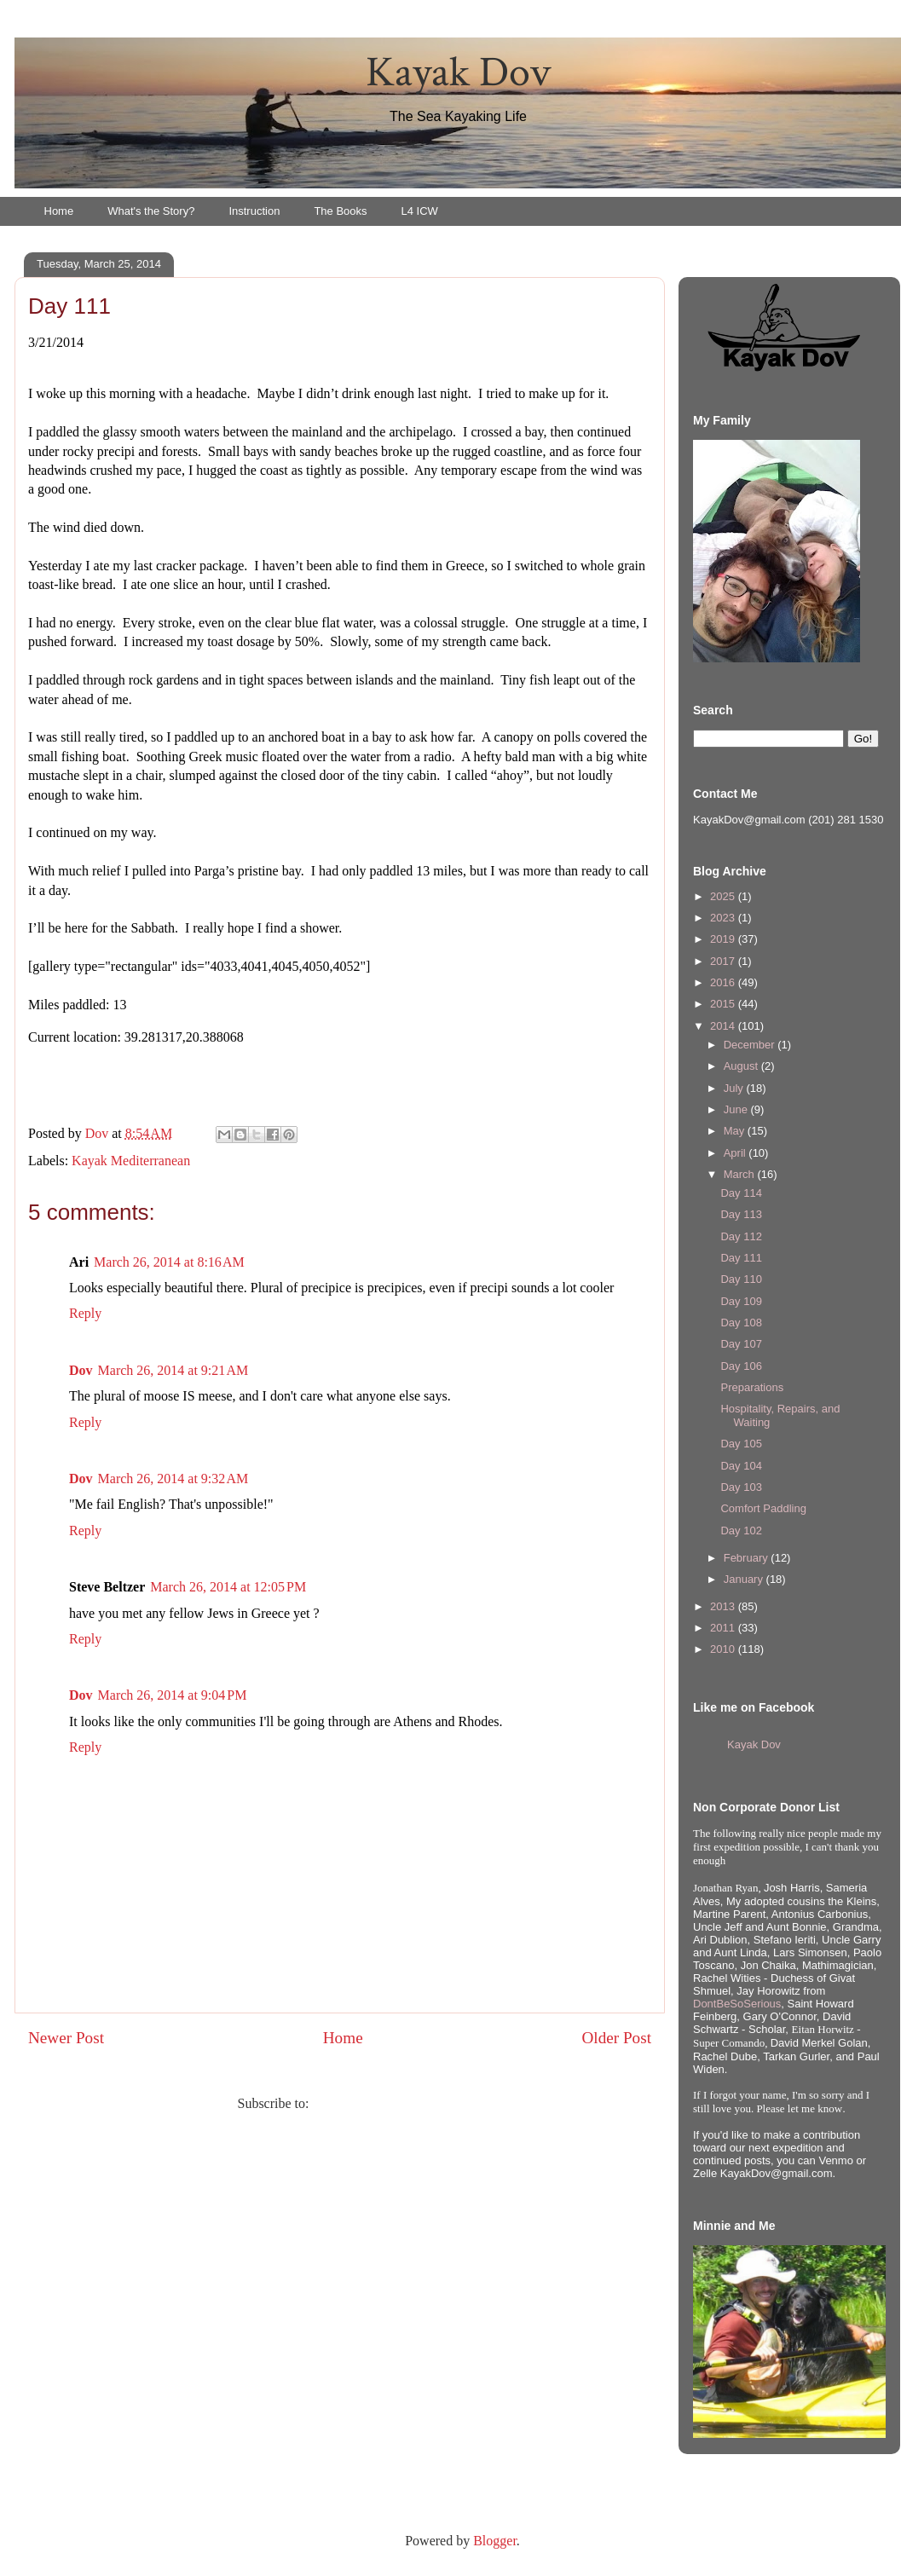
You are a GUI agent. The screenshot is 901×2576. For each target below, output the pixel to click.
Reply (85, 1313)
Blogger (495, 2540)
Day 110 (740, 1279)
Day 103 (740, 1487)
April (736, 1152)
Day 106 (740, 1366)
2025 (724, 896)
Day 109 (740, 1301)
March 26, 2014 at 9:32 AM (173, 1478)
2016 (724, 982)
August (742, 1066)
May (736, 1130)
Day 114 (740, 1193)
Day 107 (740, 1343)
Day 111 (740, 1257)
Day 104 (740, 1465)
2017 (724, 961)
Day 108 (740, 1322)
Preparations (751, 1387)
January (745, 1579)
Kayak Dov (458, 73)
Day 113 (740, 1214)
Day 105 (740, 1443)
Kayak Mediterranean (131, 1160)
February (747, 1557)
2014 (724, 1025)
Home (59, 211)
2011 (724, 1627)
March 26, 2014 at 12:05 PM (228, 1587)
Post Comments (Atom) (377, 2103)
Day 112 (740, 1236)
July (735, 1088)
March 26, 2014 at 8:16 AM (169, 1262)
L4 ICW (419, 211)
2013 (724, 1606)
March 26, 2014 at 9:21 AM (173, 1370)
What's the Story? (150, 211)
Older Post (616, 2038)
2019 (724, 939)
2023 (724, 917)
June (737, 1109)
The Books (340, 211)
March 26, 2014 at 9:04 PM (172, 1695)
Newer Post (66, 2038)
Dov (81, 1370)
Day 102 (740, 1530)
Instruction (254, 211)
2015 (724, 1003)
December (751, 1044)
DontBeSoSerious (737, 2003)
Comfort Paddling (763, 1508)
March (741, 1174)
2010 (724, 1649)
